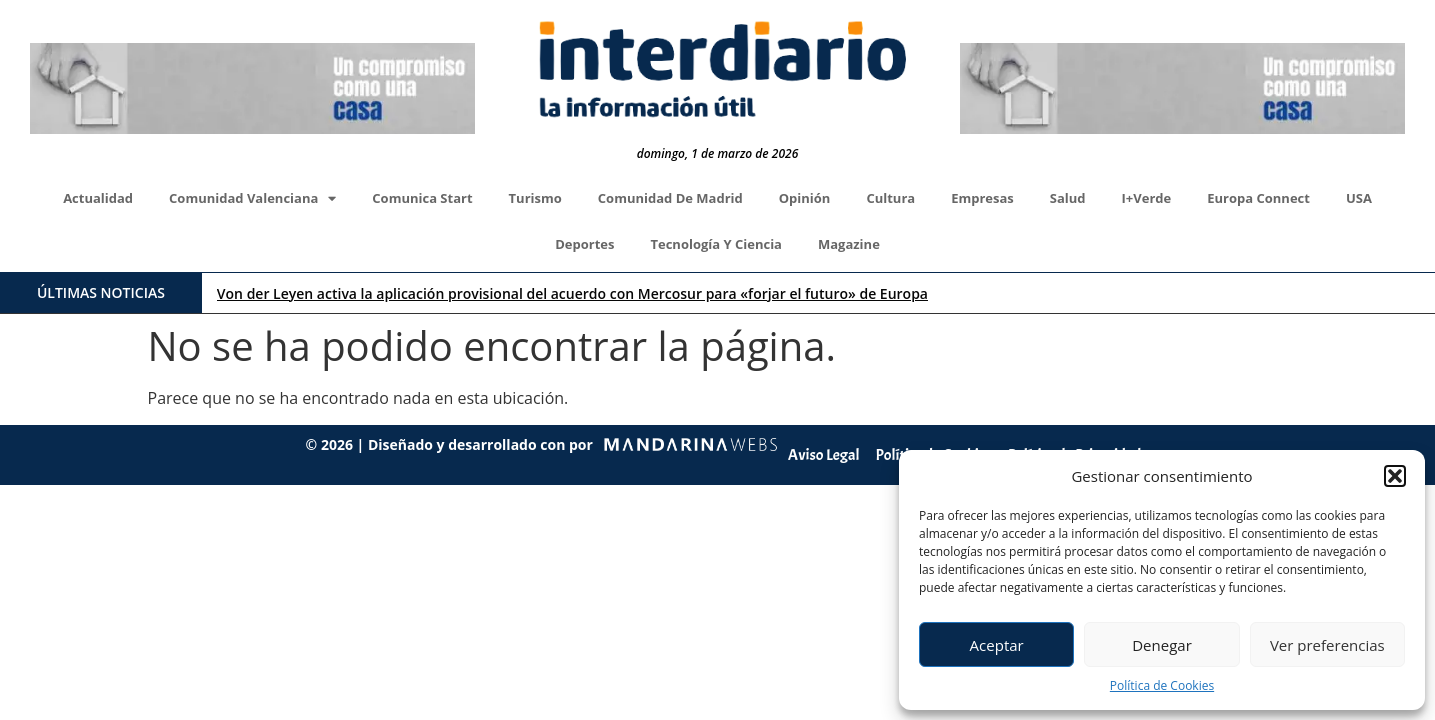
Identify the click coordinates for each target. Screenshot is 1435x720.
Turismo (535, 198)
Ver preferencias (1327, 645)
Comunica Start (422, 198)
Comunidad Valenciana (252, 198)
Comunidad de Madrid (670, 198)
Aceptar (997, 645)
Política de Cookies (1162, 685)
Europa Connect (1258, 198)
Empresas (982, 198)
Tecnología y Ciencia (716, 244)
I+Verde (1147, 198)
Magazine (849, 244)
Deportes (584, 244)
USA (1359, 198)
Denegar (1162, 645)
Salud (1068, 198)
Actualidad (98, 198)
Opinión (805, 198)
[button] (1395, 476)
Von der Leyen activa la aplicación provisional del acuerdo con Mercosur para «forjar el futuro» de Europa (572, 293)
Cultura (890, 198)
